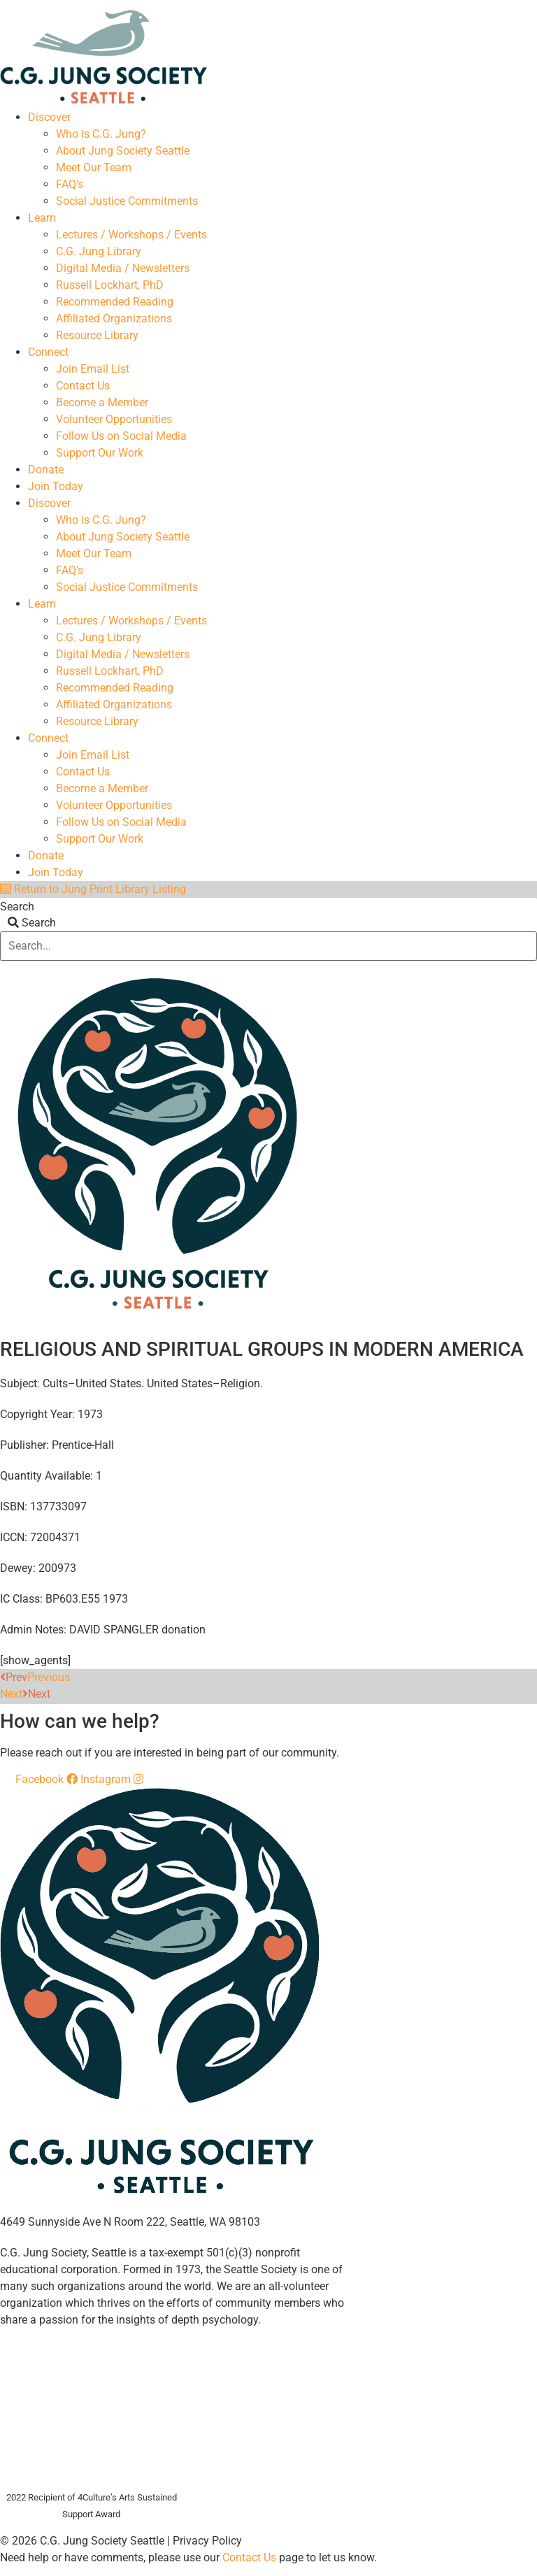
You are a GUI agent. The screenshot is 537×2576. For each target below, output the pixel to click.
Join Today (55, 486)
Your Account (337, 5)
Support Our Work (99, 452)
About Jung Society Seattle (122, 150)
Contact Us (83, 385)
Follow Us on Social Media (121, 436)
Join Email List (92, 368)
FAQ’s (69, 184)
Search (17, 907)
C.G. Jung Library (98, 251)
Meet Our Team (93, 167)
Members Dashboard (439, 5)
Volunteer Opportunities (114, 419)
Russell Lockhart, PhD (110, 285)
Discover (49, 117)
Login (525, 5)
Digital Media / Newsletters (122, 268)
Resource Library (97, 335)
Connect (48, 352)
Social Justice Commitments (127, 201)
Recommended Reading (114, 301)
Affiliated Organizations (114, 318)
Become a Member (102, 402)
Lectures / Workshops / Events (131, 234)
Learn (42, 217)
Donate (46, 469)
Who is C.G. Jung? (101, 134)
